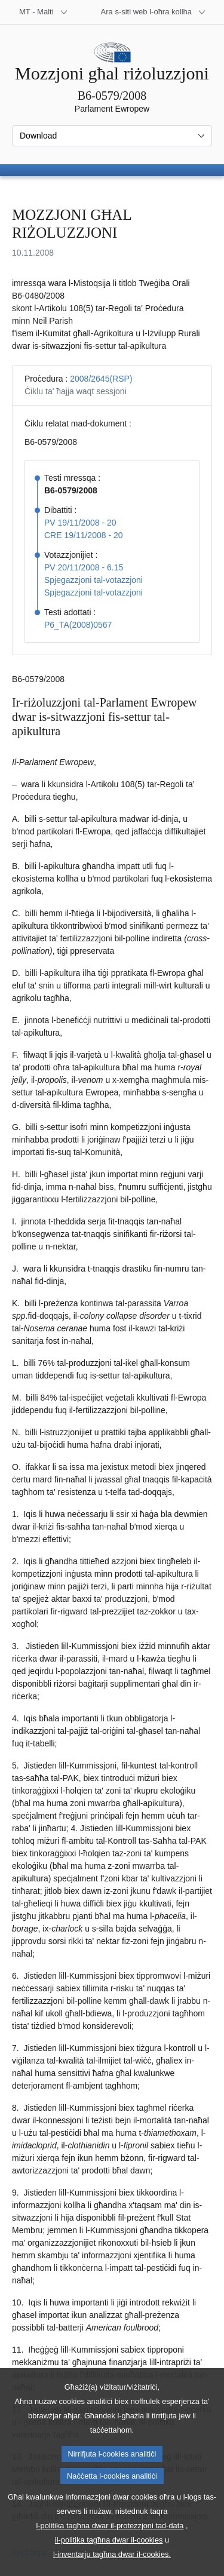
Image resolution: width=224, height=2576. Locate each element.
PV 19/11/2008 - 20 (80, 522)
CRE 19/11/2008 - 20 (83, 535)
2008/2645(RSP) (101, 378)
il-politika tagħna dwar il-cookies (109, 2561)
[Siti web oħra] (153, 12)
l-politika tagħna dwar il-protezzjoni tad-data (110, 2547)
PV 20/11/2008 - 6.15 (83, 567)
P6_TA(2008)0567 (78, 625)
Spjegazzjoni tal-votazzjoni (93, 580)
